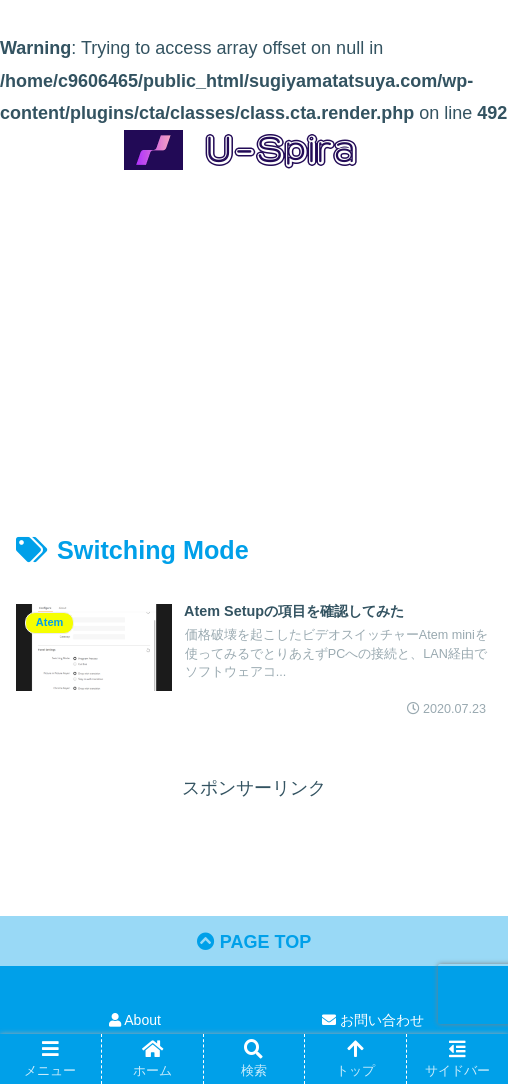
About (135, 1020)
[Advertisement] (254, 334)
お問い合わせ (373, 1020)
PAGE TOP (254, 942)
